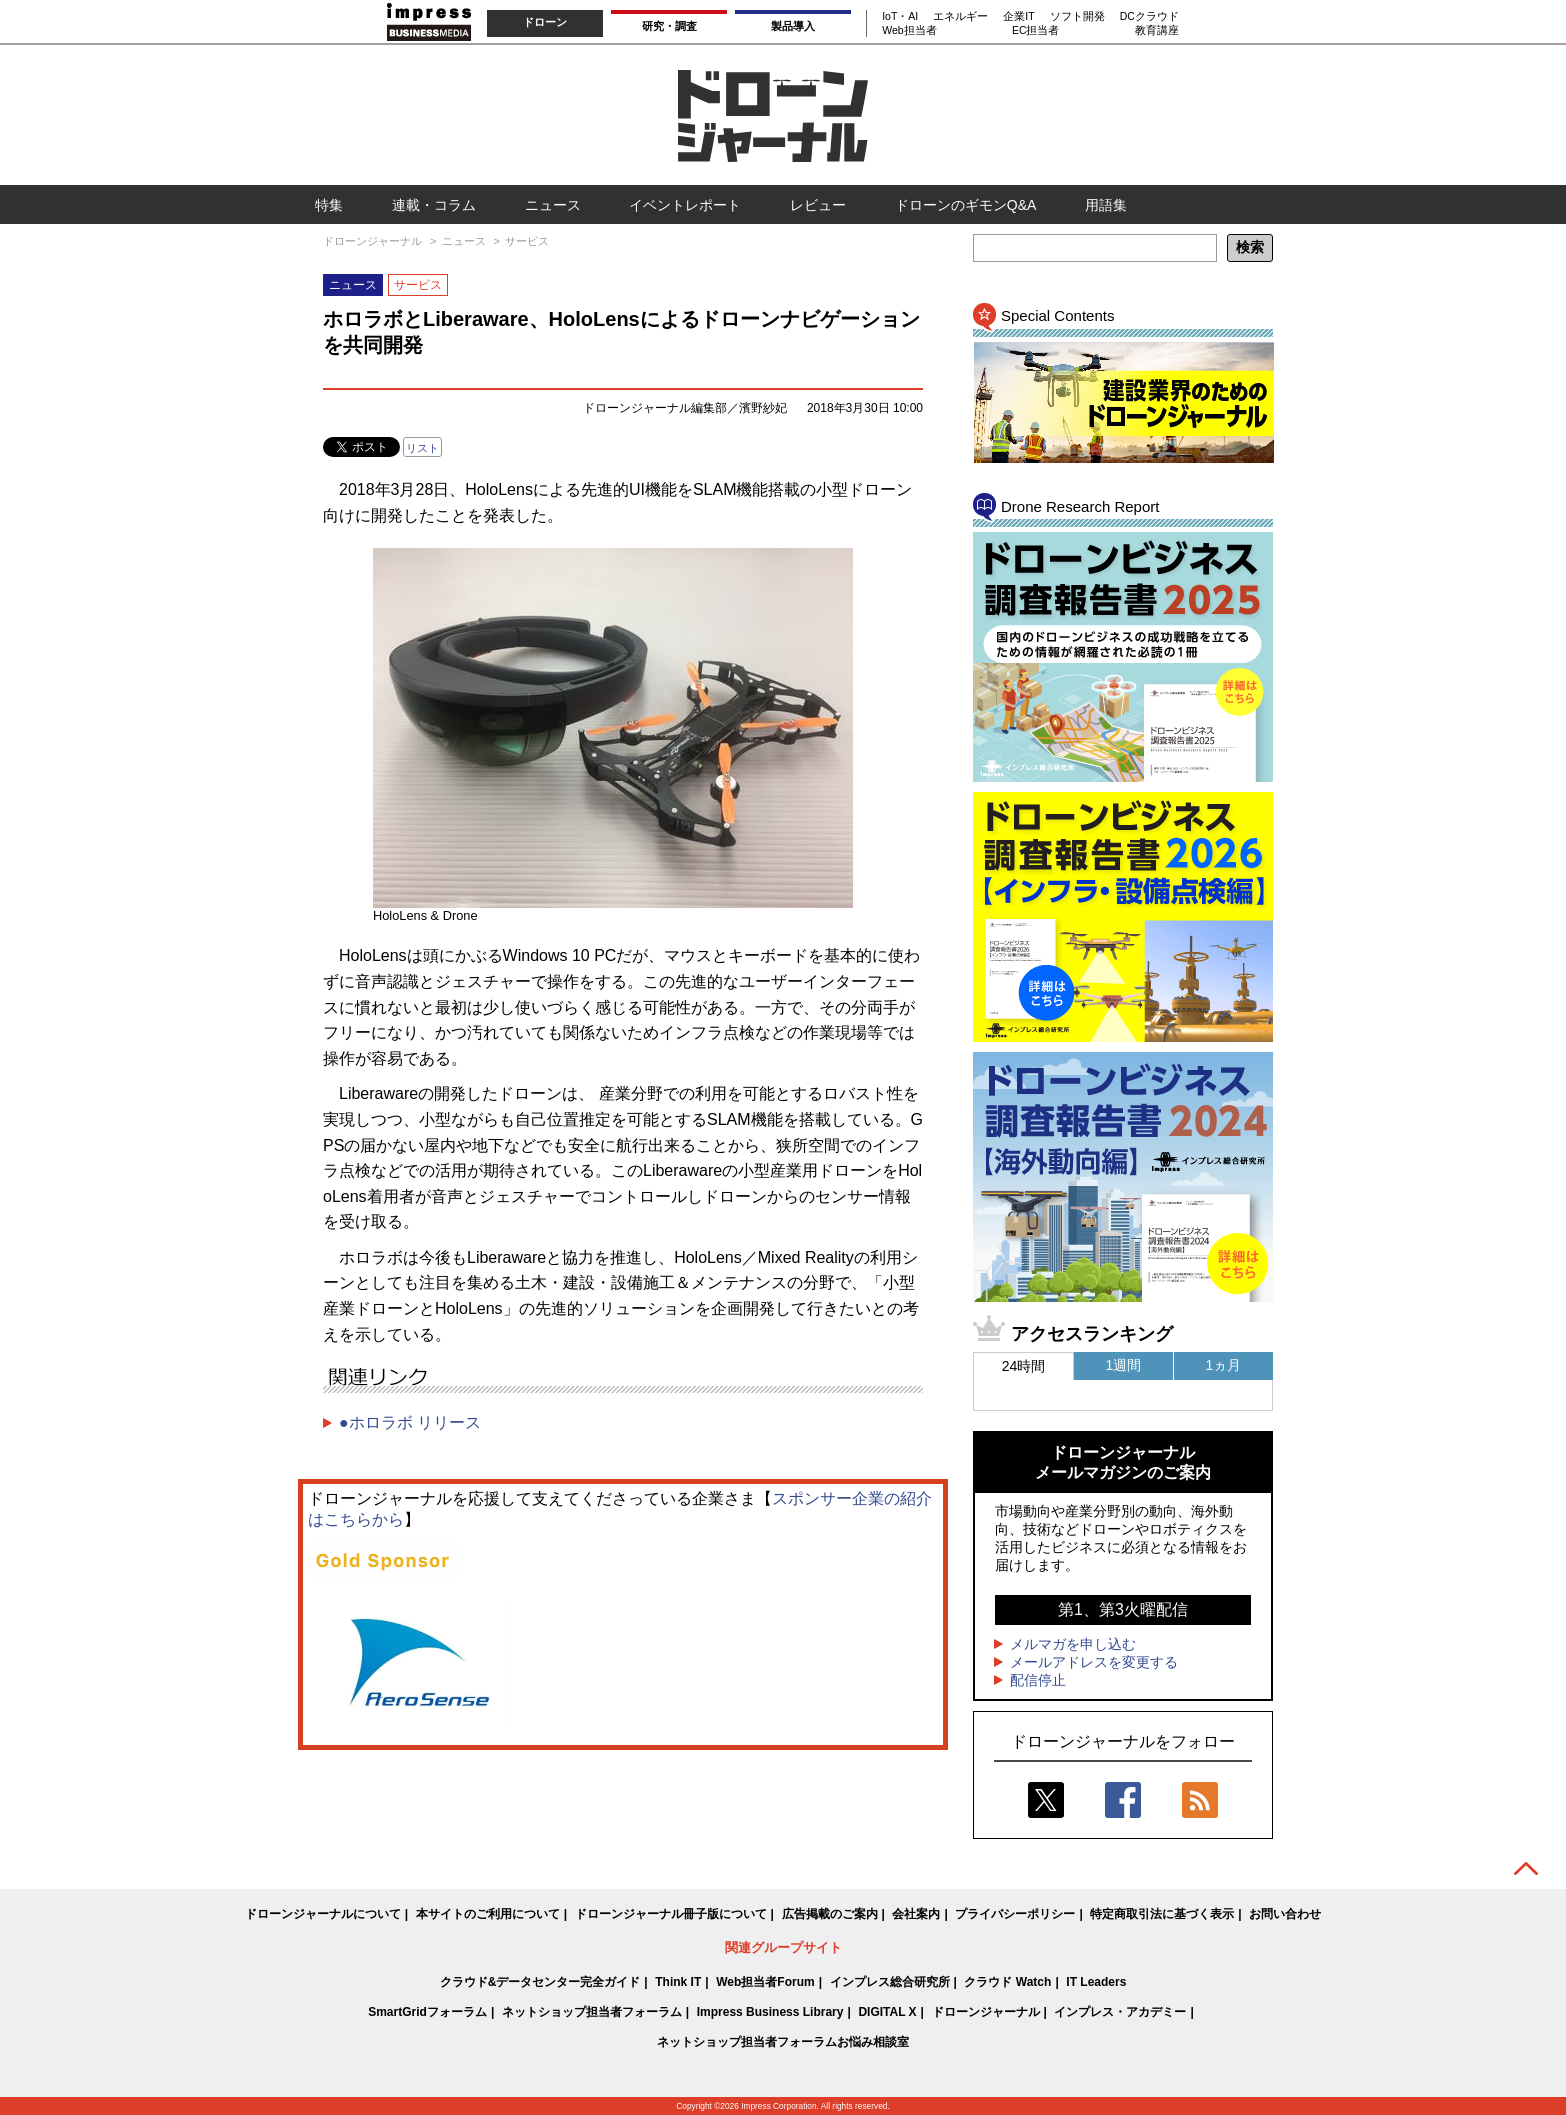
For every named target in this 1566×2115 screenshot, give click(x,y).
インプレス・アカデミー (1120, 2012)
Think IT (678, 1982)
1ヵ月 (1224, 1365)
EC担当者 (1036, 30)
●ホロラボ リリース (410, 1422)
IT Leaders (1096, 1982)
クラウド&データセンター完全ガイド (540, 1982)
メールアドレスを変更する (1094, 1662)
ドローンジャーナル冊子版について (671, 1914)
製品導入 (793, 26)
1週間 (1124, 1365)
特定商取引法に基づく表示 (1162, 1914)
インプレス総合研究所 (890, 1982)
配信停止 (1038, 1680)
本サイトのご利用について (488, 1914)
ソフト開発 (1077, 16)
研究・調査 (669, 26)
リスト (422, 448)
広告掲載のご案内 (830, 1914)
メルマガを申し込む (1073, 1644)
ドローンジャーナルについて (323, 1914)
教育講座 (1157, 30)
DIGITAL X (887, 2012)
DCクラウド (1149, 16)
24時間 (1024, 1366)
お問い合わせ (1285, 1914)
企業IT (1018, 16)
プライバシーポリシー (1015, 1914)
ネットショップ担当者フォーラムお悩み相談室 (783, 2042)
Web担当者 (909, 30)
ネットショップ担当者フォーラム (592, 2012)
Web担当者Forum (765, 1982)
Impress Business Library (770, 2012)
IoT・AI (900, 16)
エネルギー (960, 16)
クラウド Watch (1007, 1982)
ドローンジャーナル (986, 2012)
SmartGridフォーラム (427, 2012)
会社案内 (916, 1914)
